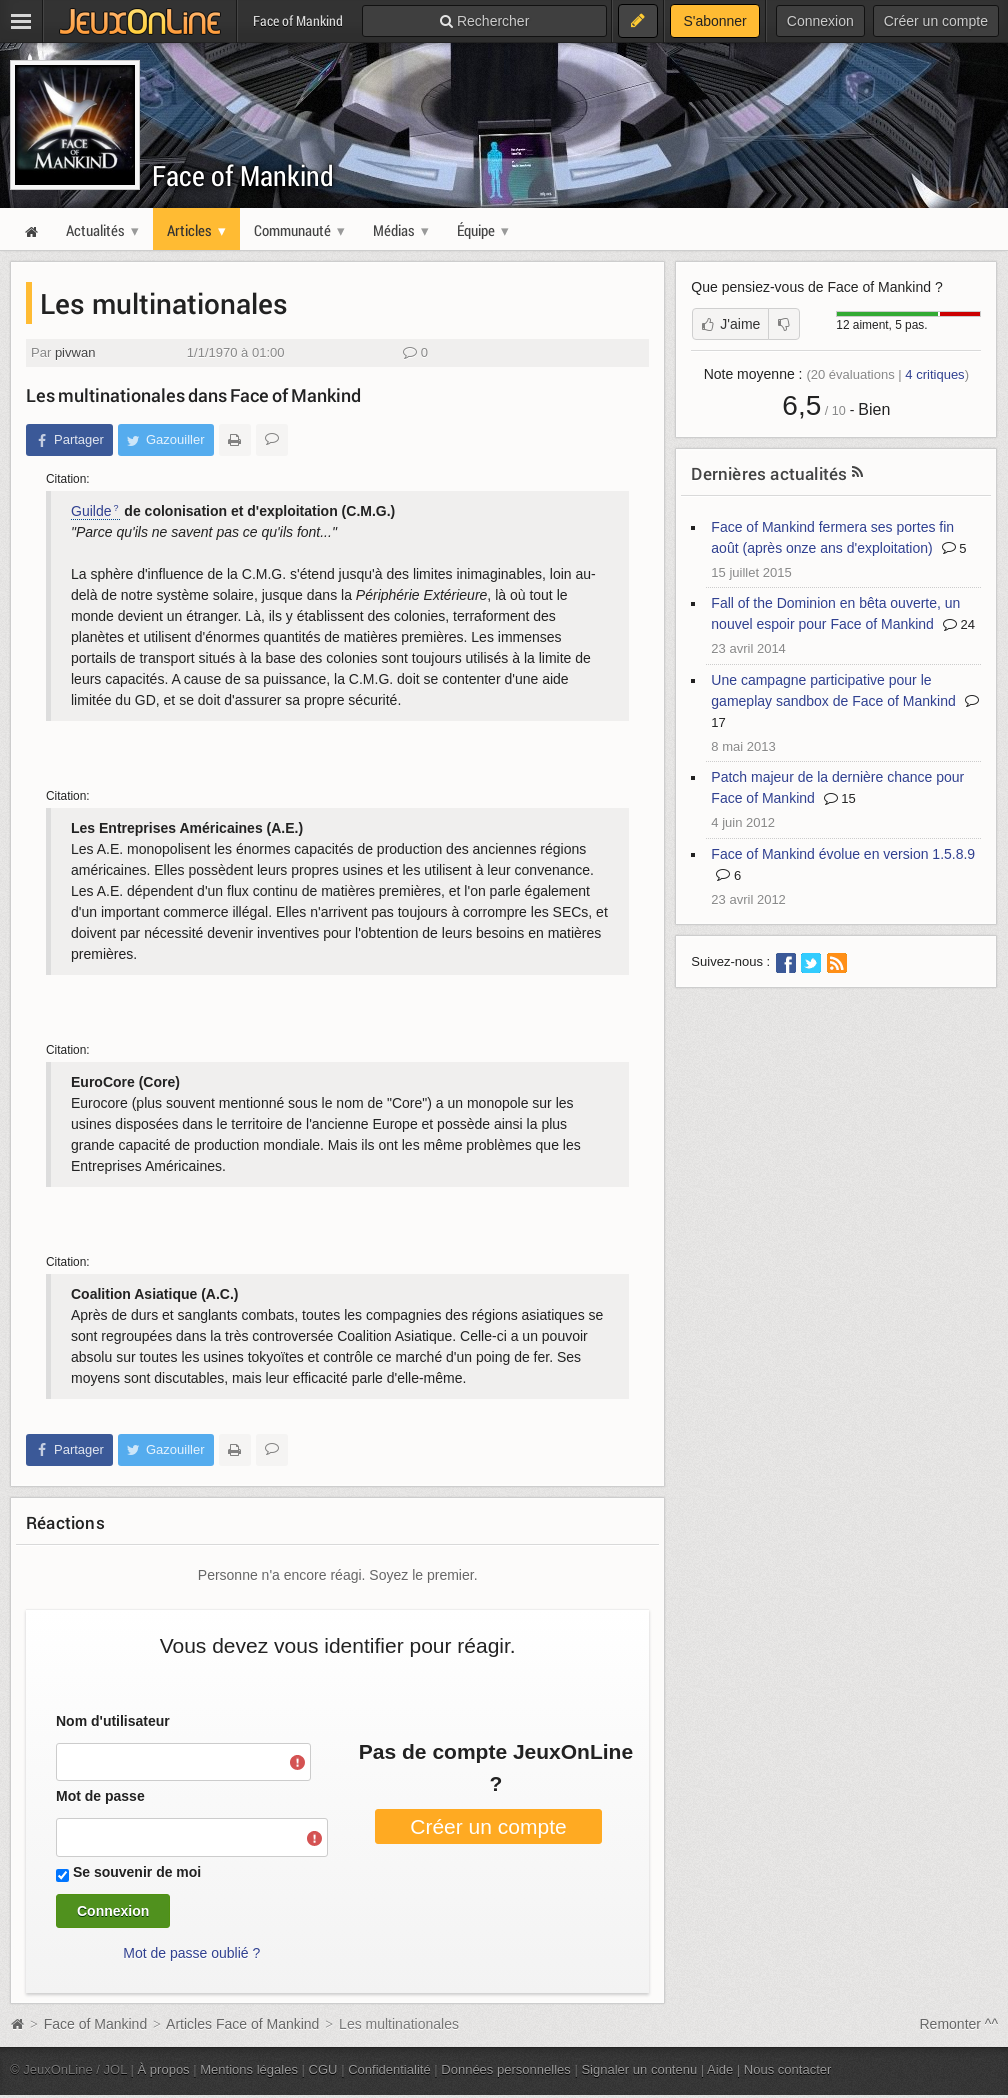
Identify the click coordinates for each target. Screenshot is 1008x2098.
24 (959, 624)
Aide (720, 2069)
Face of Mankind (243, 175)
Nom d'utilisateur (113, 1721)
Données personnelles (506, 2069)
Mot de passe (100, 1796)
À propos (164, 2069)
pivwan (75, 352)
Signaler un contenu (639, 2069)
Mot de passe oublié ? (191, 1953)
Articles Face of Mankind (242, 2024)
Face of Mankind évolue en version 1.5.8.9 (843, 854)
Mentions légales (249, 2069)
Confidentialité (389, 2069)
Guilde (91, 511)
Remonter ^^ (959, 2024)
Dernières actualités (769, 473)
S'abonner (714, 21)
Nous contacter (788, 2069)
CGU (323, 2069)
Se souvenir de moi (137, 1872)
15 (840, 798)
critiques (934, 374)
